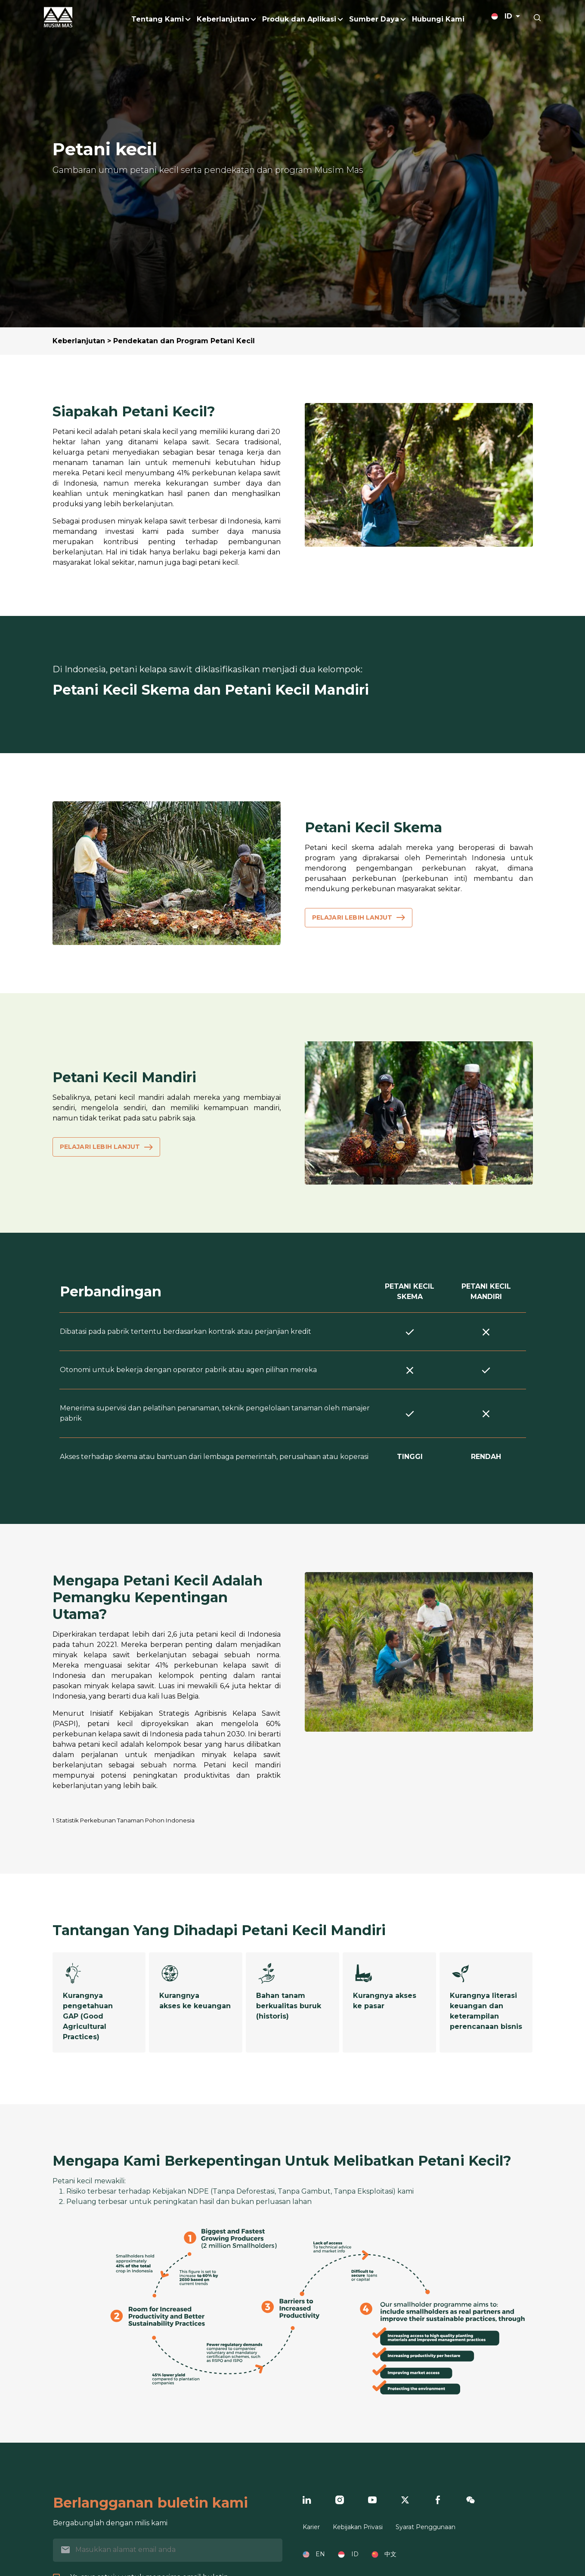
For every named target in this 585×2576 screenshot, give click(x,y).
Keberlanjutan (79, 341)
